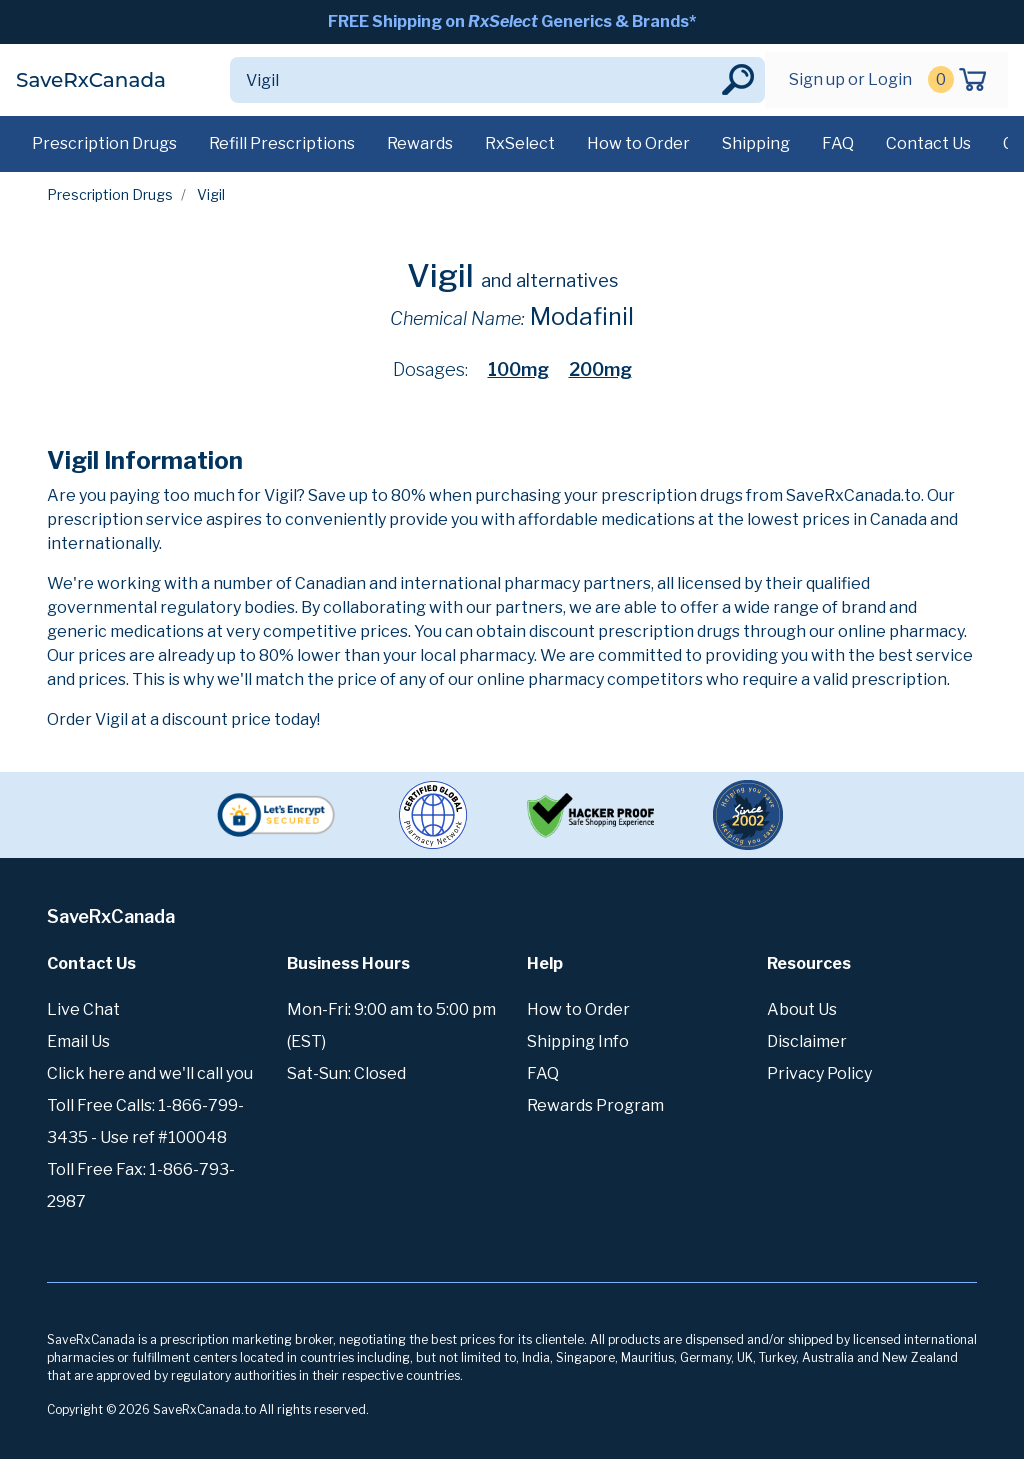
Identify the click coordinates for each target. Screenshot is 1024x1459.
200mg (600, 369)
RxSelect (520, 143)
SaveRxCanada (91, 80)
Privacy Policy (819, 1073)
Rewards (420, 143)
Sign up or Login (850, 79)
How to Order (638, 143)
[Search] (474, 80)
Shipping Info (578, 1041)
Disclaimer (807, 1041)
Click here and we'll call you (150, 1073)
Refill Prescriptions (282, 143)
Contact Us (928, 143)
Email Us (78, 1041)
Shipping (756, 143)
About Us (802, 1009)
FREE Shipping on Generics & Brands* (512, 21)
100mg (518, 369)
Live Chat (83, 1009)
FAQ (838, 143)
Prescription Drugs (104, 143)
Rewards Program (595, 1105)
